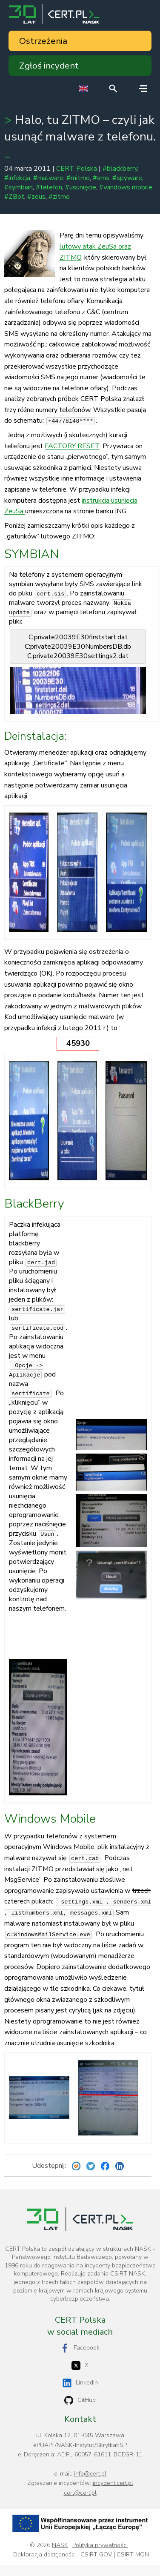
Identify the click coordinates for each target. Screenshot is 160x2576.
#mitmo (78, 178)
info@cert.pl (90, 2474)
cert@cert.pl (80, 2493)
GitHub (80, 2400)
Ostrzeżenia (43, 41)
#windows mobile (125, 187)
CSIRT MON (133, 2555)
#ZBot (14, 196)
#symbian (18, 187)
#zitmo (59, 196)
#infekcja (17, 178)
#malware (48, 178)
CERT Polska (76, 168)
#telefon (49, 187)
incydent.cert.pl (113, 2483)
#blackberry (120, 168)
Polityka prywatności (100, 2545)
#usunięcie (80, 187)
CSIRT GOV (96, 2555)
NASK (60, 2545)
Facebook (80, 2348)
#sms (101, 178)
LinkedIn (80, 2383)
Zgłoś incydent (49, 66)
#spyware (127, 178)
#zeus (36, 196)
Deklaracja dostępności (44, 2555)
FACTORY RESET (72, 446)
